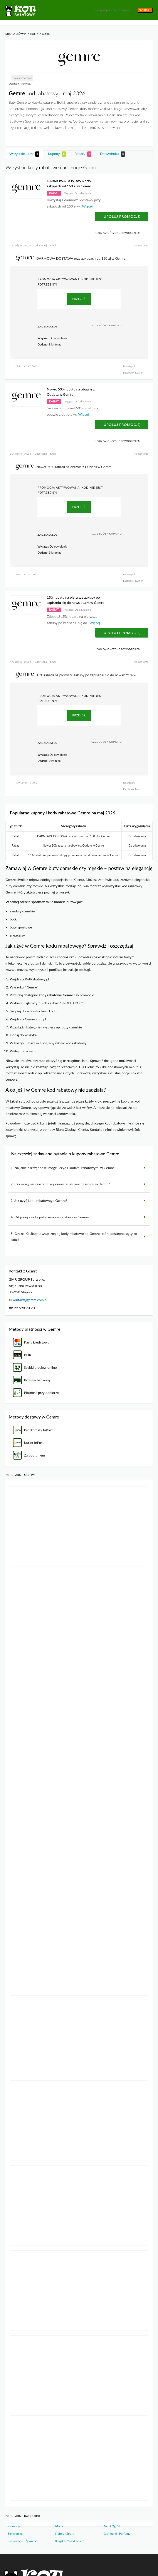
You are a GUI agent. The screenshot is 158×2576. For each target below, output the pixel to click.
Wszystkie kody (24, 154)
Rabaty (83, 154)
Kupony (57, 154)
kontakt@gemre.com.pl (29, 1300)
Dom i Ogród (111, 2526)
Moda (59, 2526)
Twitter (138, 372)
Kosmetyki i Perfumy (116, 2533)
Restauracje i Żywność (22, 2541)
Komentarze (141, 245)
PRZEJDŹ (79, 299)
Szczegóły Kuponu (106, 325)
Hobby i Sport (64, 2533)
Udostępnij (40, 245)
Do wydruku (112, 154)
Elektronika (15, 2533)
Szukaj (145, 10)
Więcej (87, 206)
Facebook (128, 372)
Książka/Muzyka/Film (69, 2541)
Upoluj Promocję (122, 216)
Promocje (14, 2526)
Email (53, 245)
